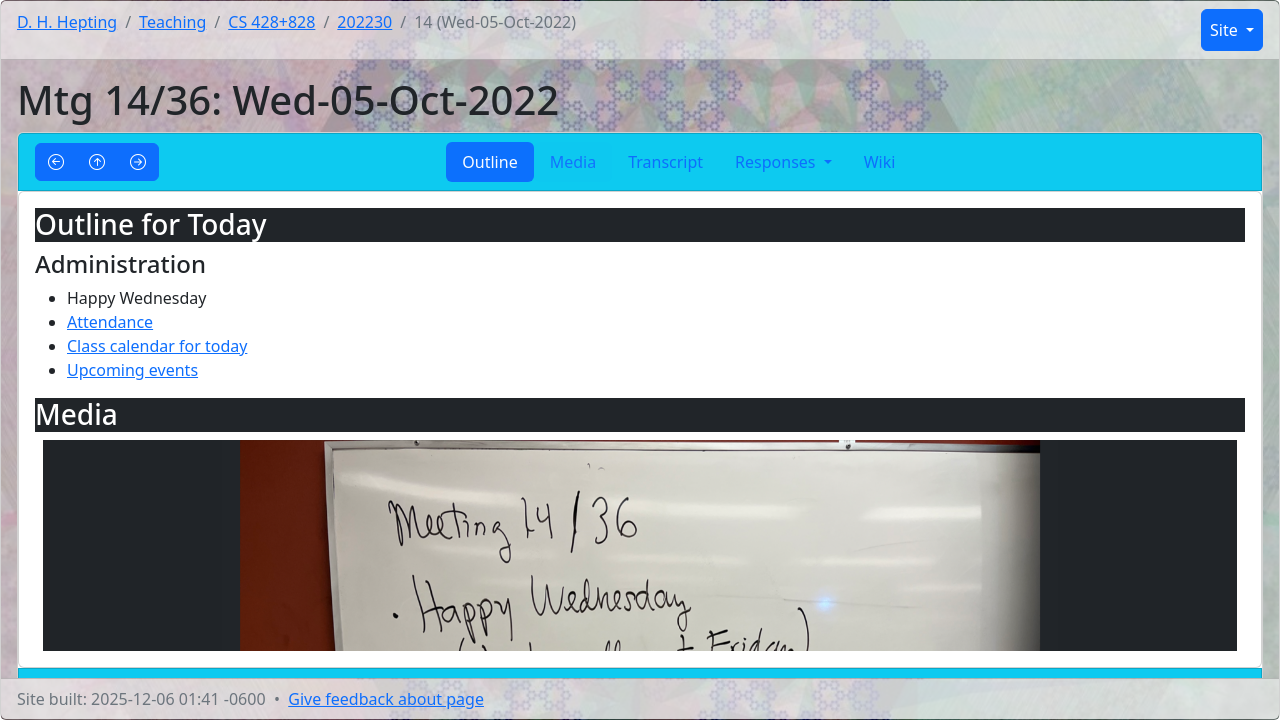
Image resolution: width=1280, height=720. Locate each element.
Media (573, 162)
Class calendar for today (157, 346)
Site (1226, 30)
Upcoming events (132, 370)
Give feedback (386, 699)
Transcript (665, 162)
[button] (56, 162)
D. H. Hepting (67, 22)
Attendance (110, 322)
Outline (489, 162)
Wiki (880, 162)
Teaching (172, 22)
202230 (364, 22)
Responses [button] (777, 162)
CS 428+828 (271, 22)
